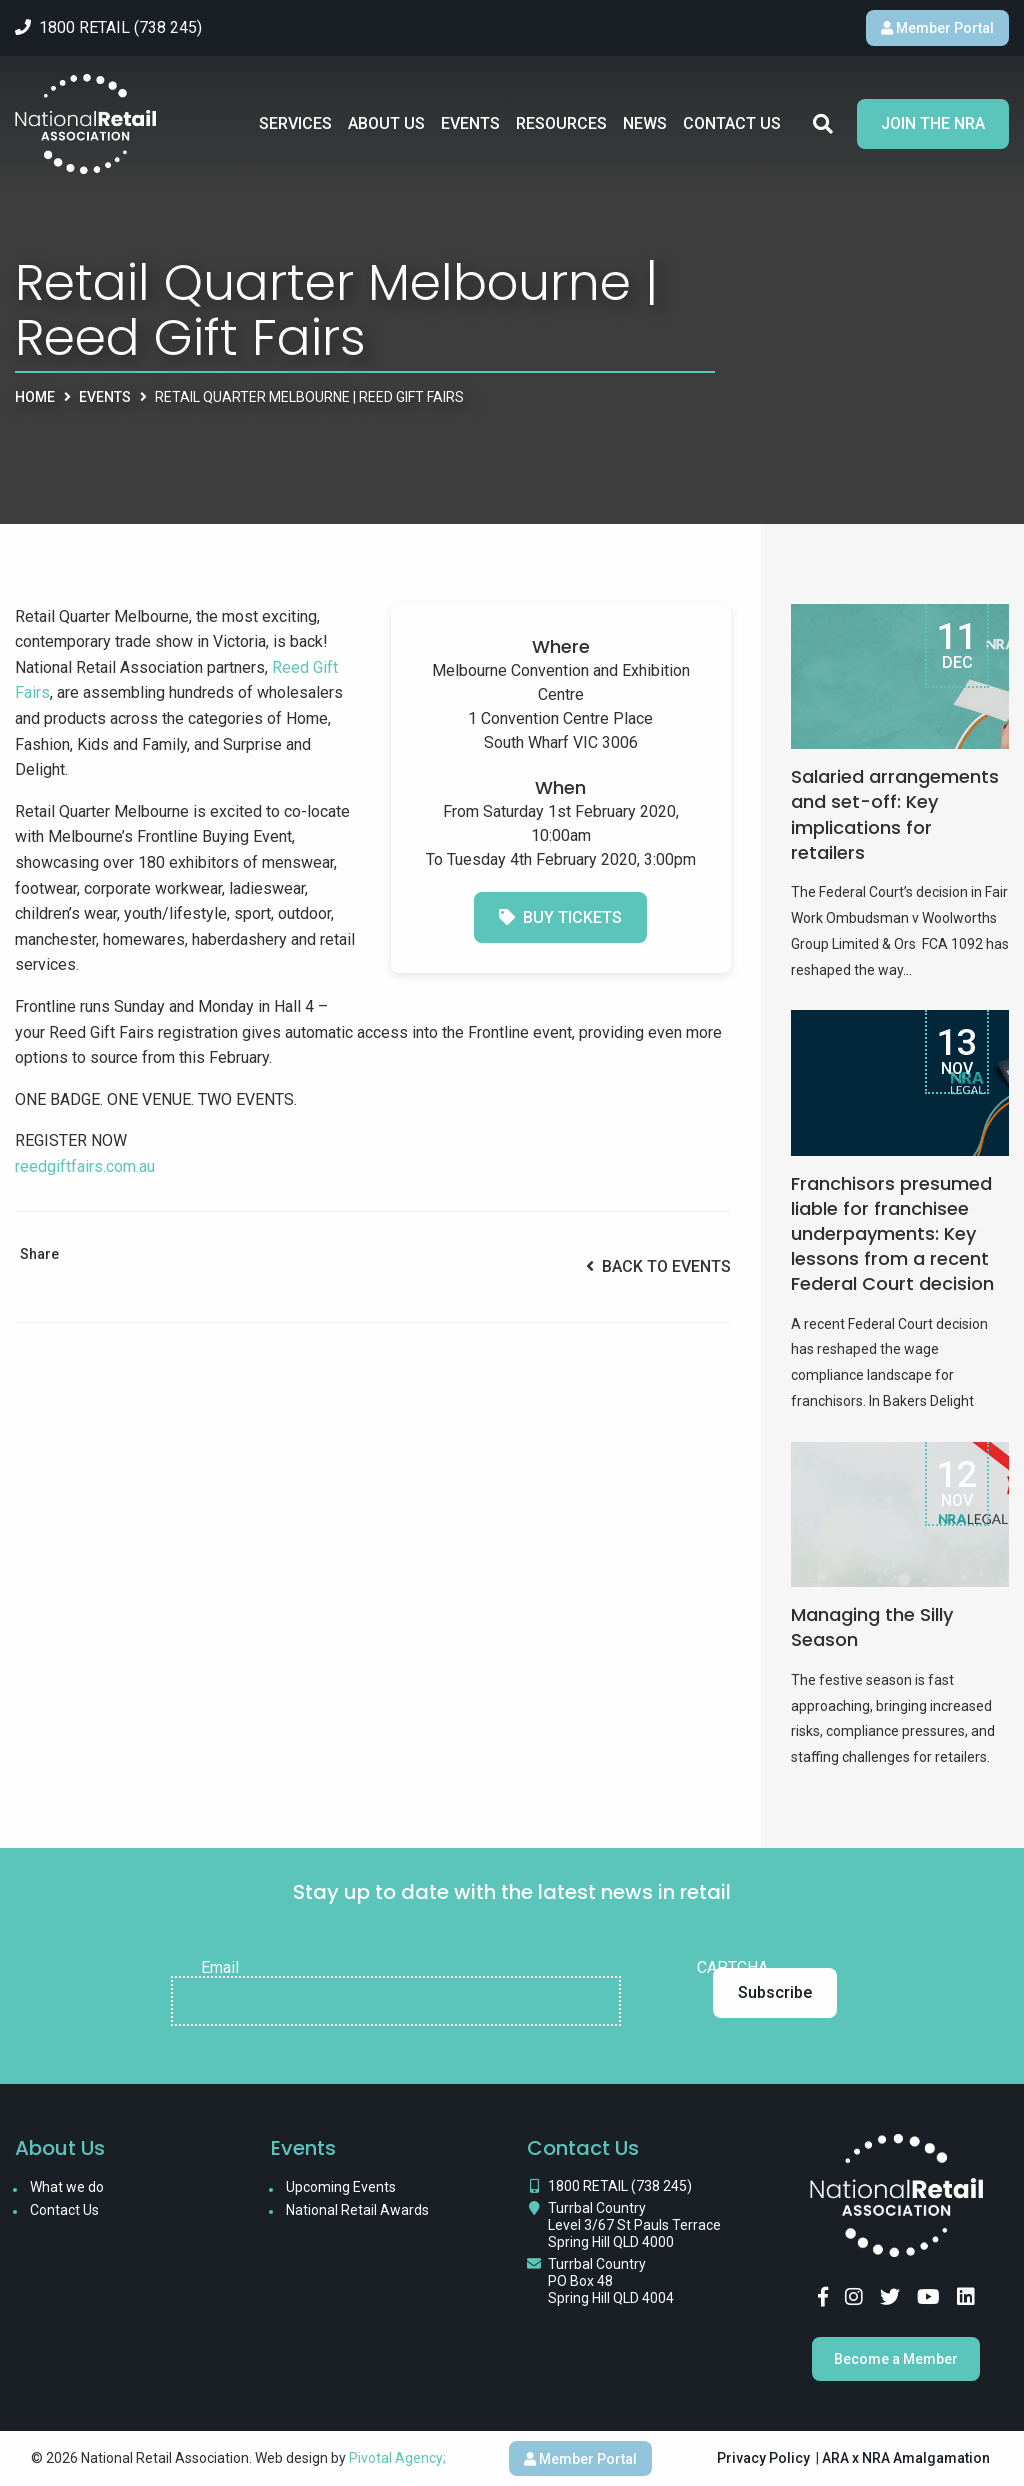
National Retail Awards (357, 2210)
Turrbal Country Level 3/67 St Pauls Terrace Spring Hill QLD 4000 (634, 2225)
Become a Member (896, 2359)
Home (35, 397)
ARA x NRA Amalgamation (906, 2458)
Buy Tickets (560, 917)
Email (220, 1968)
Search (823, 124)
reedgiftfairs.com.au (85, 1166)
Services (295, 123)
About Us (386, 123)
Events (470, 123)
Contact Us (732, 123)
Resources (561, 123)
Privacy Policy (763, 2458)
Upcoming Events (341, 2187)
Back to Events (658, 1266)
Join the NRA (933, 123)
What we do (67, 2187)
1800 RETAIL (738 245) (620, 2186)
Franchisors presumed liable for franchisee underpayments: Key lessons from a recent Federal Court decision (892, 1234)
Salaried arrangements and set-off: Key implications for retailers (895, 814)
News (645, 123)
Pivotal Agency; (397, 2458)
